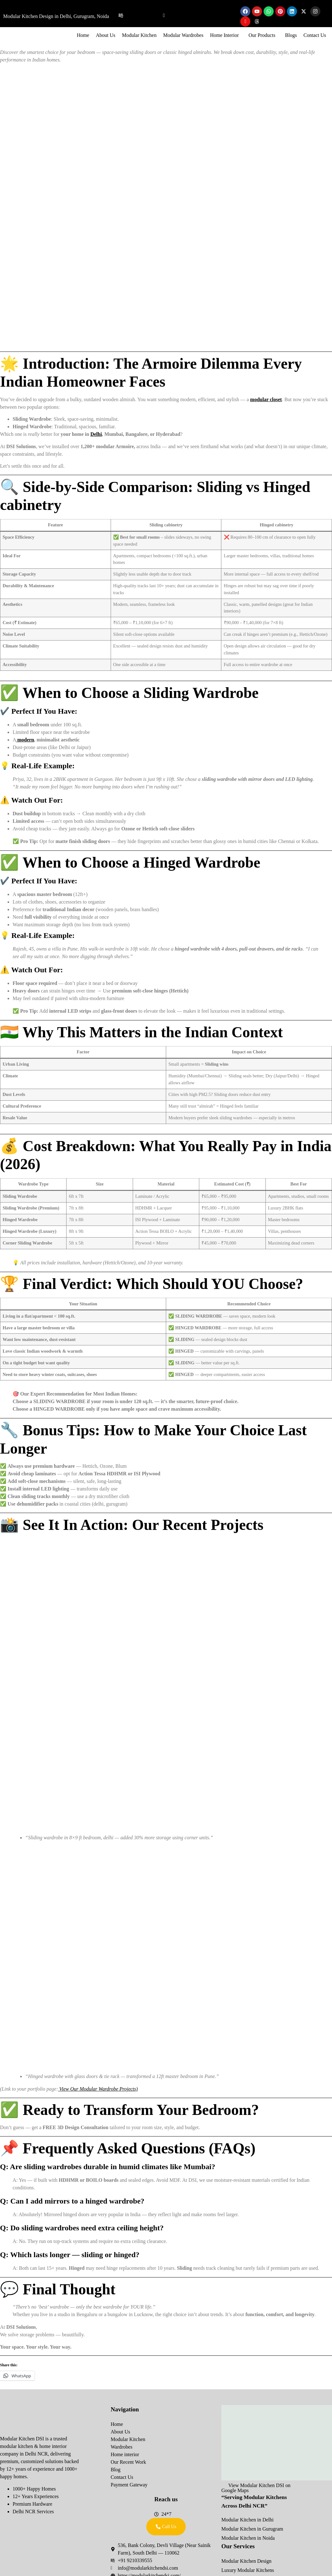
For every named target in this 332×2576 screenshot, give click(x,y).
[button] (226, 35)
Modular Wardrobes (183, 35)
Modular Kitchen (139, 35)
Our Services (238, 2546)
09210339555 (143, 16)
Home (83, 35)
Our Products (261, 35)
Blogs (291, 35)
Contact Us (314, 35)
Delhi (96, 434)
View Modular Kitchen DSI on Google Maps (255, 2488)
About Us (105, 35)
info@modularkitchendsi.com (202, 16)
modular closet (266, 399)
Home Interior (224, 35)
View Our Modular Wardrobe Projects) (98, 2089)
